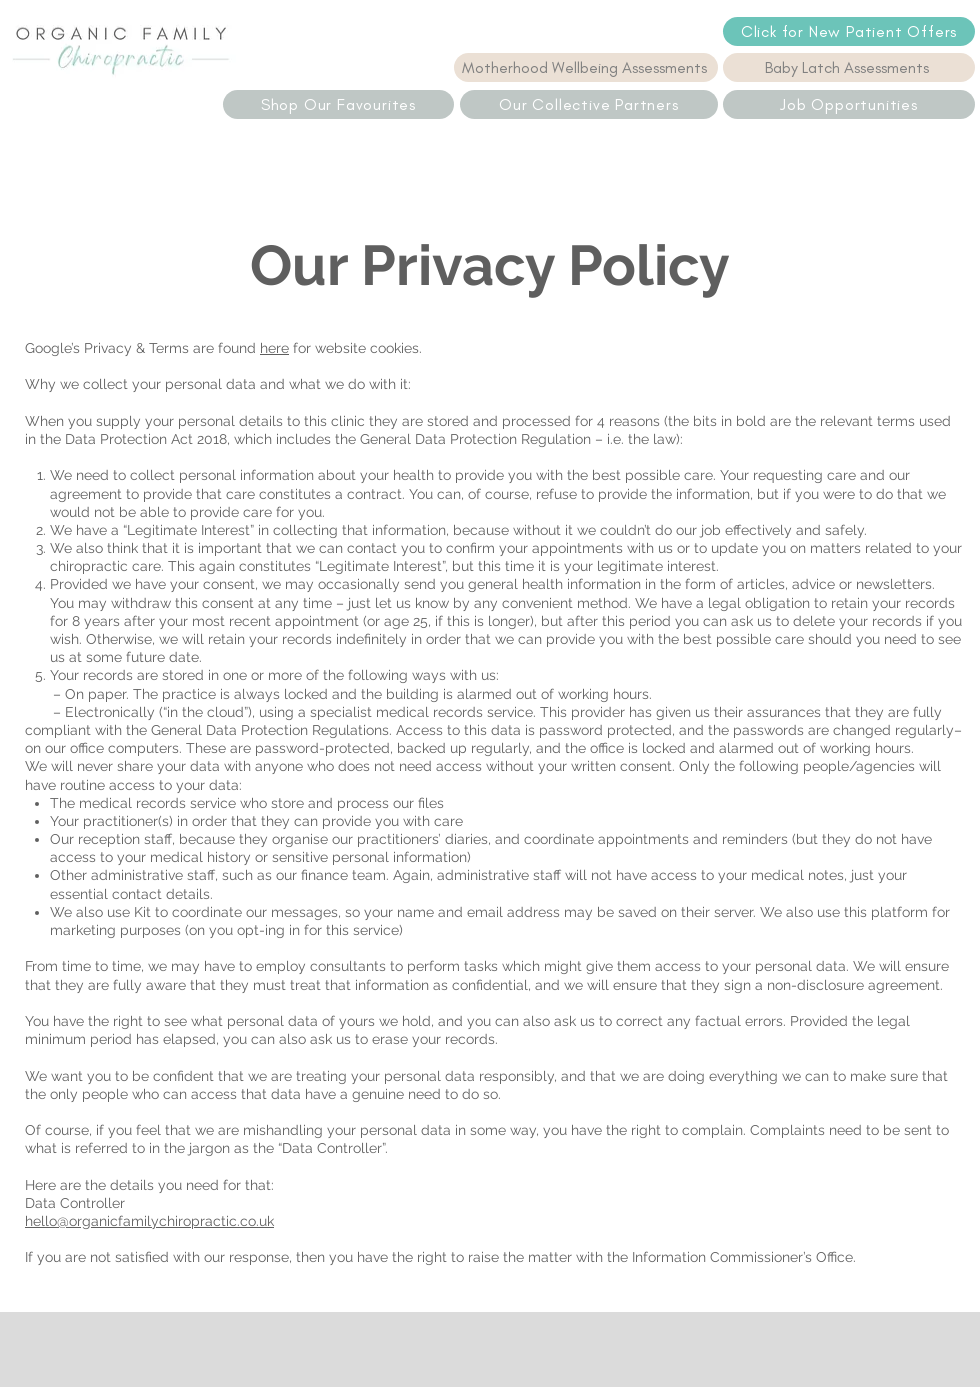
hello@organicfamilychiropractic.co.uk (149, 1221)
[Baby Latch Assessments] (849, 67)
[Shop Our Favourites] (338, 104)
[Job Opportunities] (849, 104)
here (274, 348)
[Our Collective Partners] (589, 104)
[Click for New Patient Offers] (849, 31)
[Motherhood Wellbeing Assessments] (586, 67)
